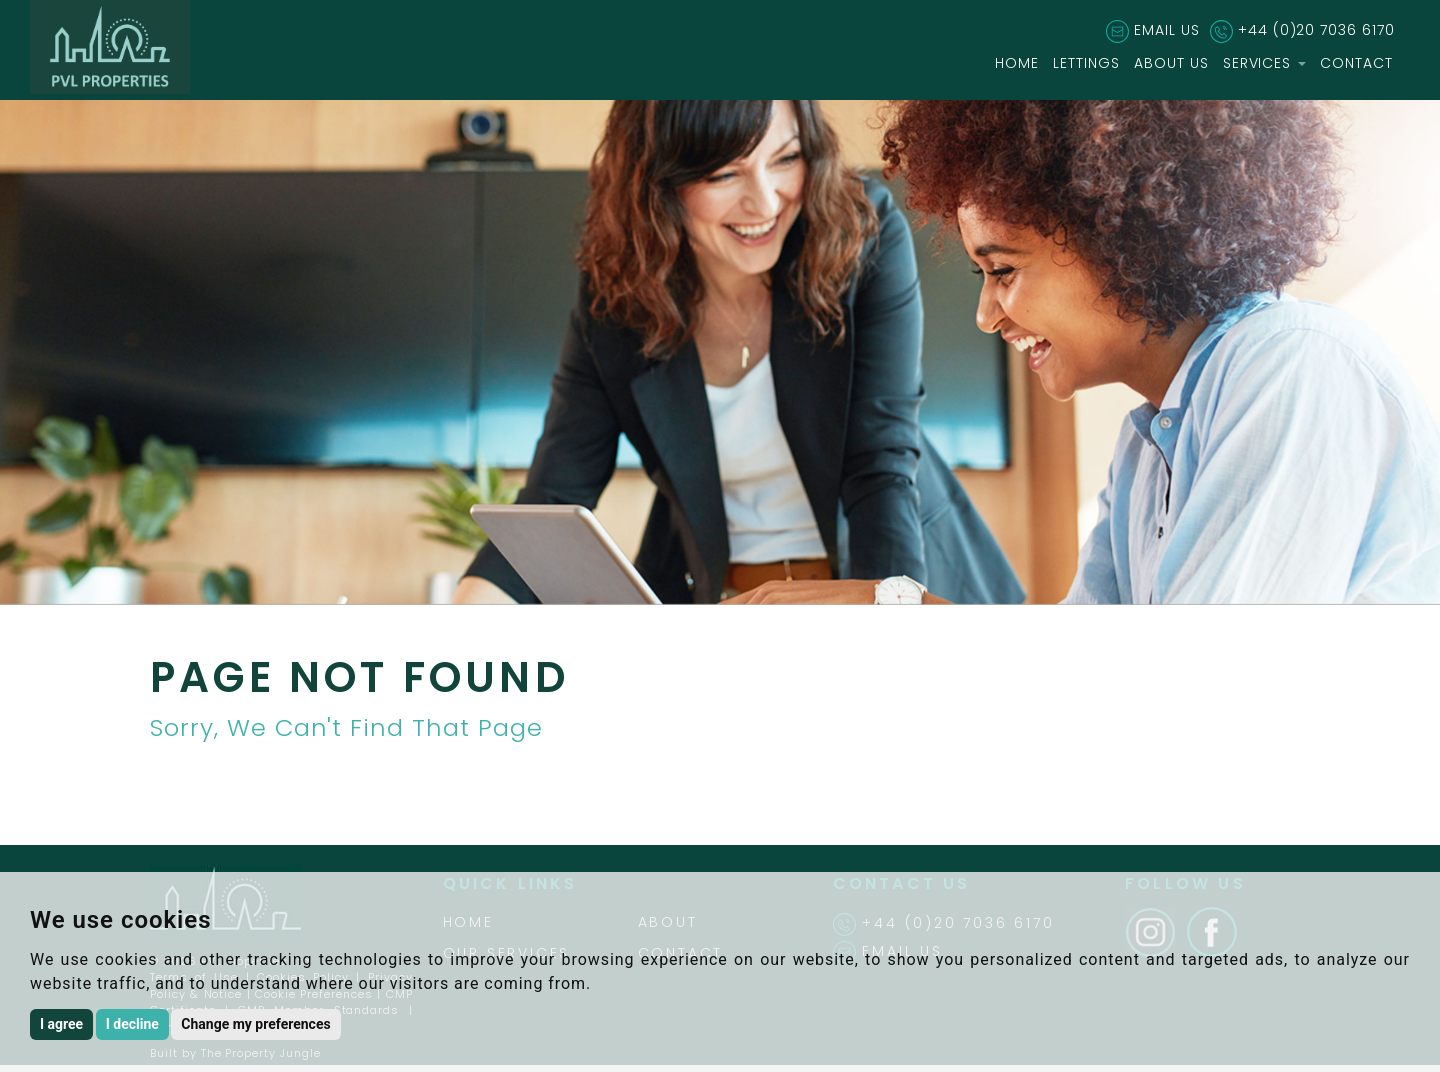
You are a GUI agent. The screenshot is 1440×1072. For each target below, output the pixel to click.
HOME (1017, 63)
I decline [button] (132, 1024)
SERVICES (1265, 63)
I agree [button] (61, 1024)
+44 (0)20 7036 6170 (1316, 30)
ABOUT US (1171, 63)
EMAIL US (1167, 30)
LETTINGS (1086, 63)
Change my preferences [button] (255, 1024)
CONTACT (1356, 63)
